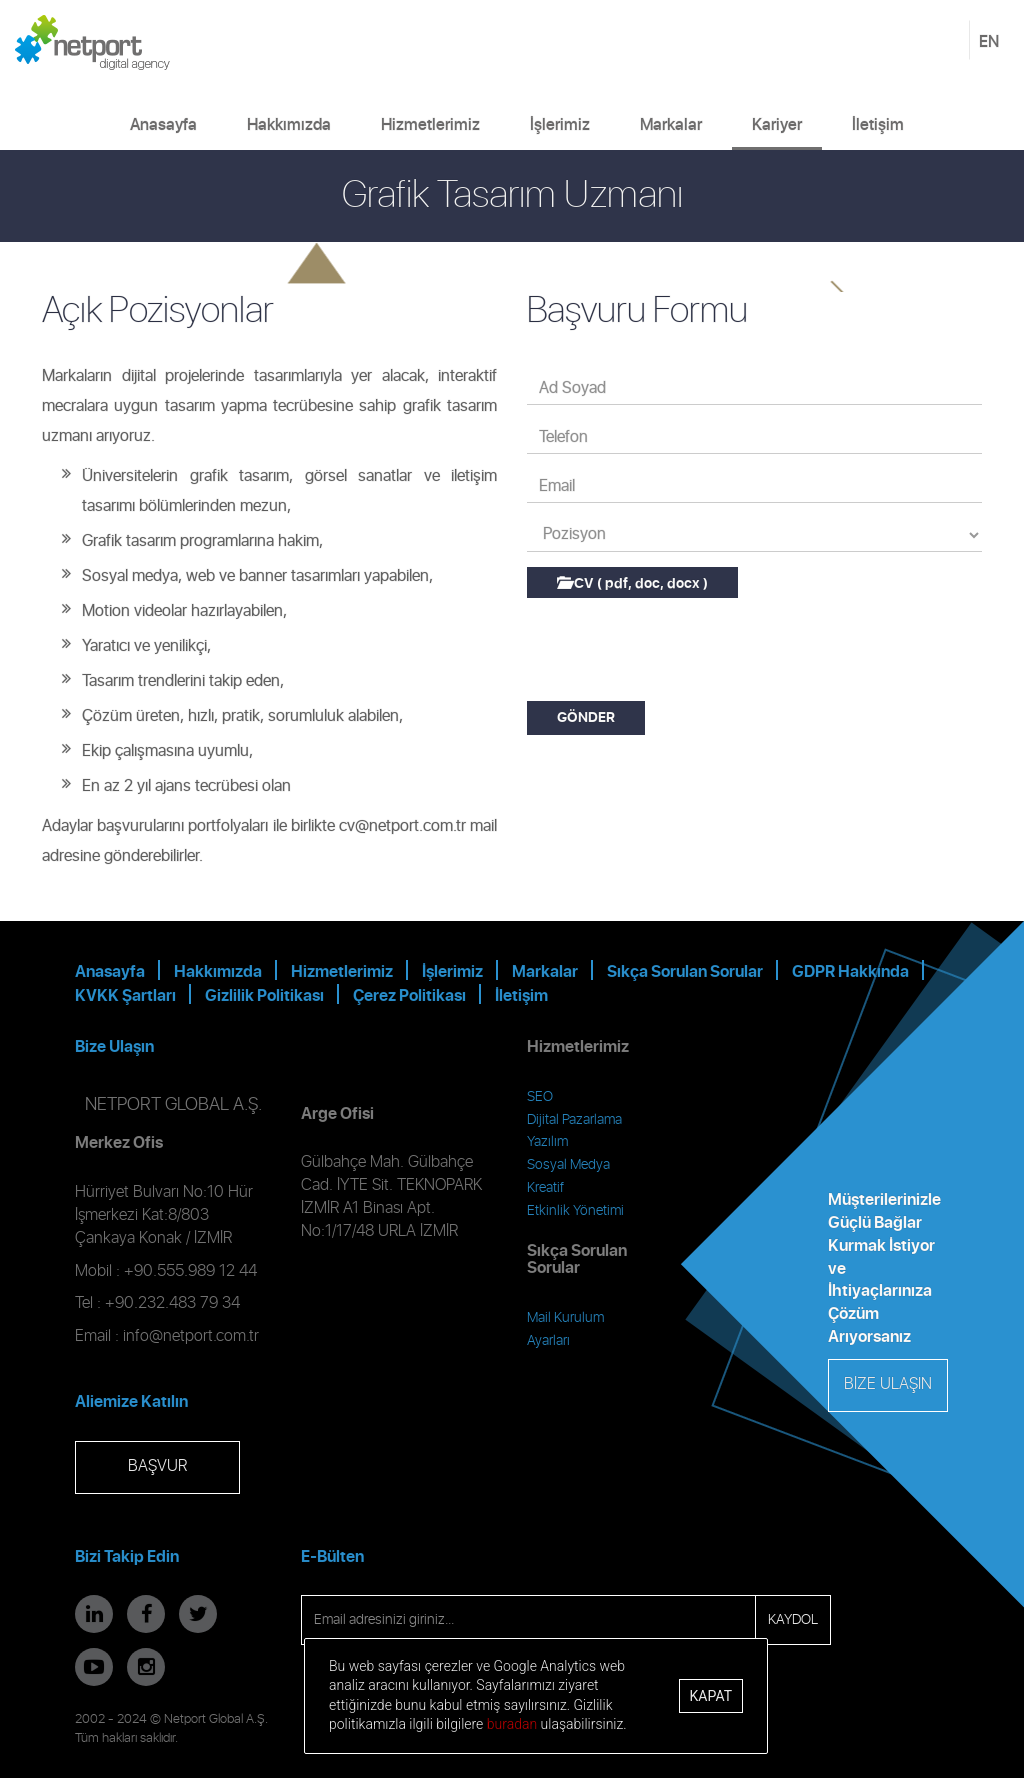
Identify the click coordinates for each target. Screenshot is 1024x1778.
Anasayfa (163, 125)
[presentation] (679, 652)
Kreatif (545, 1188)
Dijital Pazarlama (574, 1120)
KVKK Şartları (125, 996)
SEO (540, 1097)
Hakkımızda (289, 125)
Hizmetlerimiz (430, 125)
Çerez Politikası (409, 996)
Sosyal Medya (568, 1165)
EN (989, 42)
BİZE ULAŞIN (888, 1384)
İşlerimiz (560, 125)
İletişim (878, 125)
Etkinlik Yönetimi (575, 1211)
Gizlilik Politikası (264, 996)
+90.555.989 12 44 (190, 1271)
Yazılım (547, 1142)
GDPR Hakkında (850, 972)
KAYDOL (793, 1620)
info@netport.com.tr (191, 1336)
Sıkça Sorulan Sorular (685, 972)
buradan (512, 1724)
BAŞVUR (157, 1466)
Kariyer (777, 125)
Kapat (711, 1696)
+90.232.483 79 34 (172, 1303)
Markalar (671, 125)
